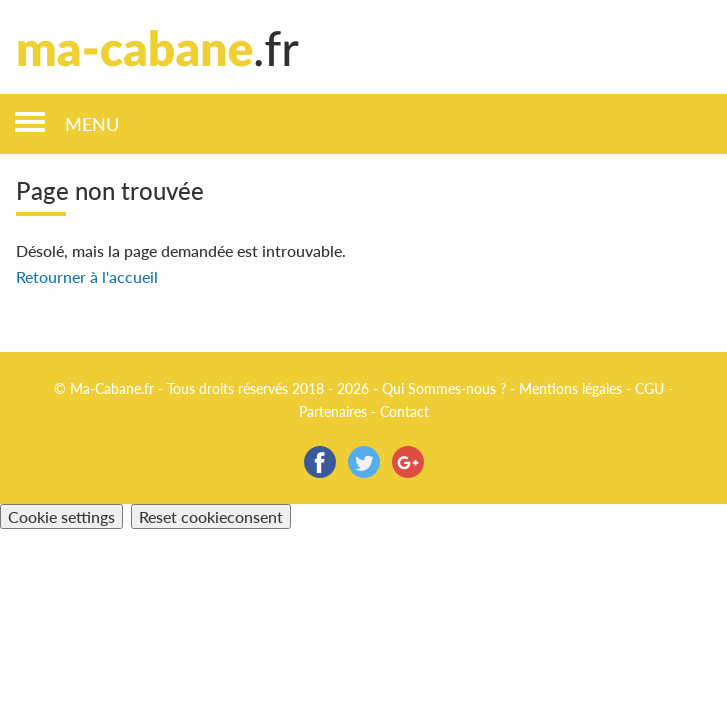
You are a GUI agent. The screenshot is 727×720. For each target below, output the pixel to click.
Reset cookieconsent (211, 516)
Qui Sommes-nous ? (444, 388)
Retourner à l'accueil (87, 276)
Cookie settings (61, 516)
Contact (404, 411)
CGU (649, 388)
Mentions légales (570, 388)
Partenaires (333, 411)
